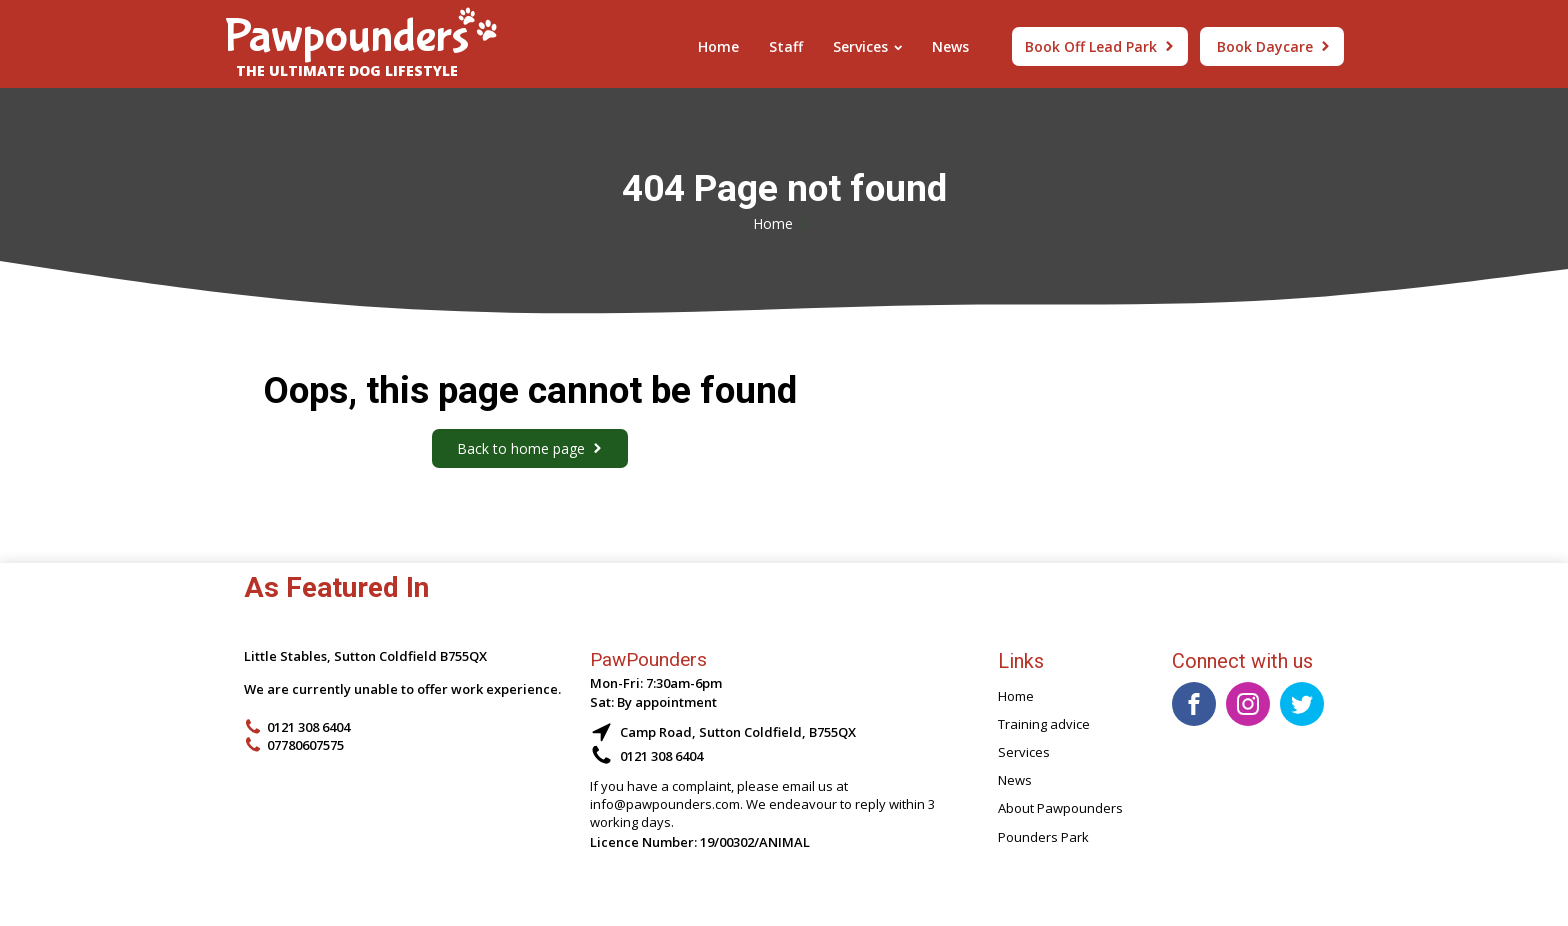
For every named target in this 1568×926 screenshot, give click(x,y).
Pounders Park (1043, 837)
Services (867, 46)
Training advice (1044, 724)
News (950, 46)
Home (718, 46)
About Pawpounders (1060, 808)
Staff (786, 46)
